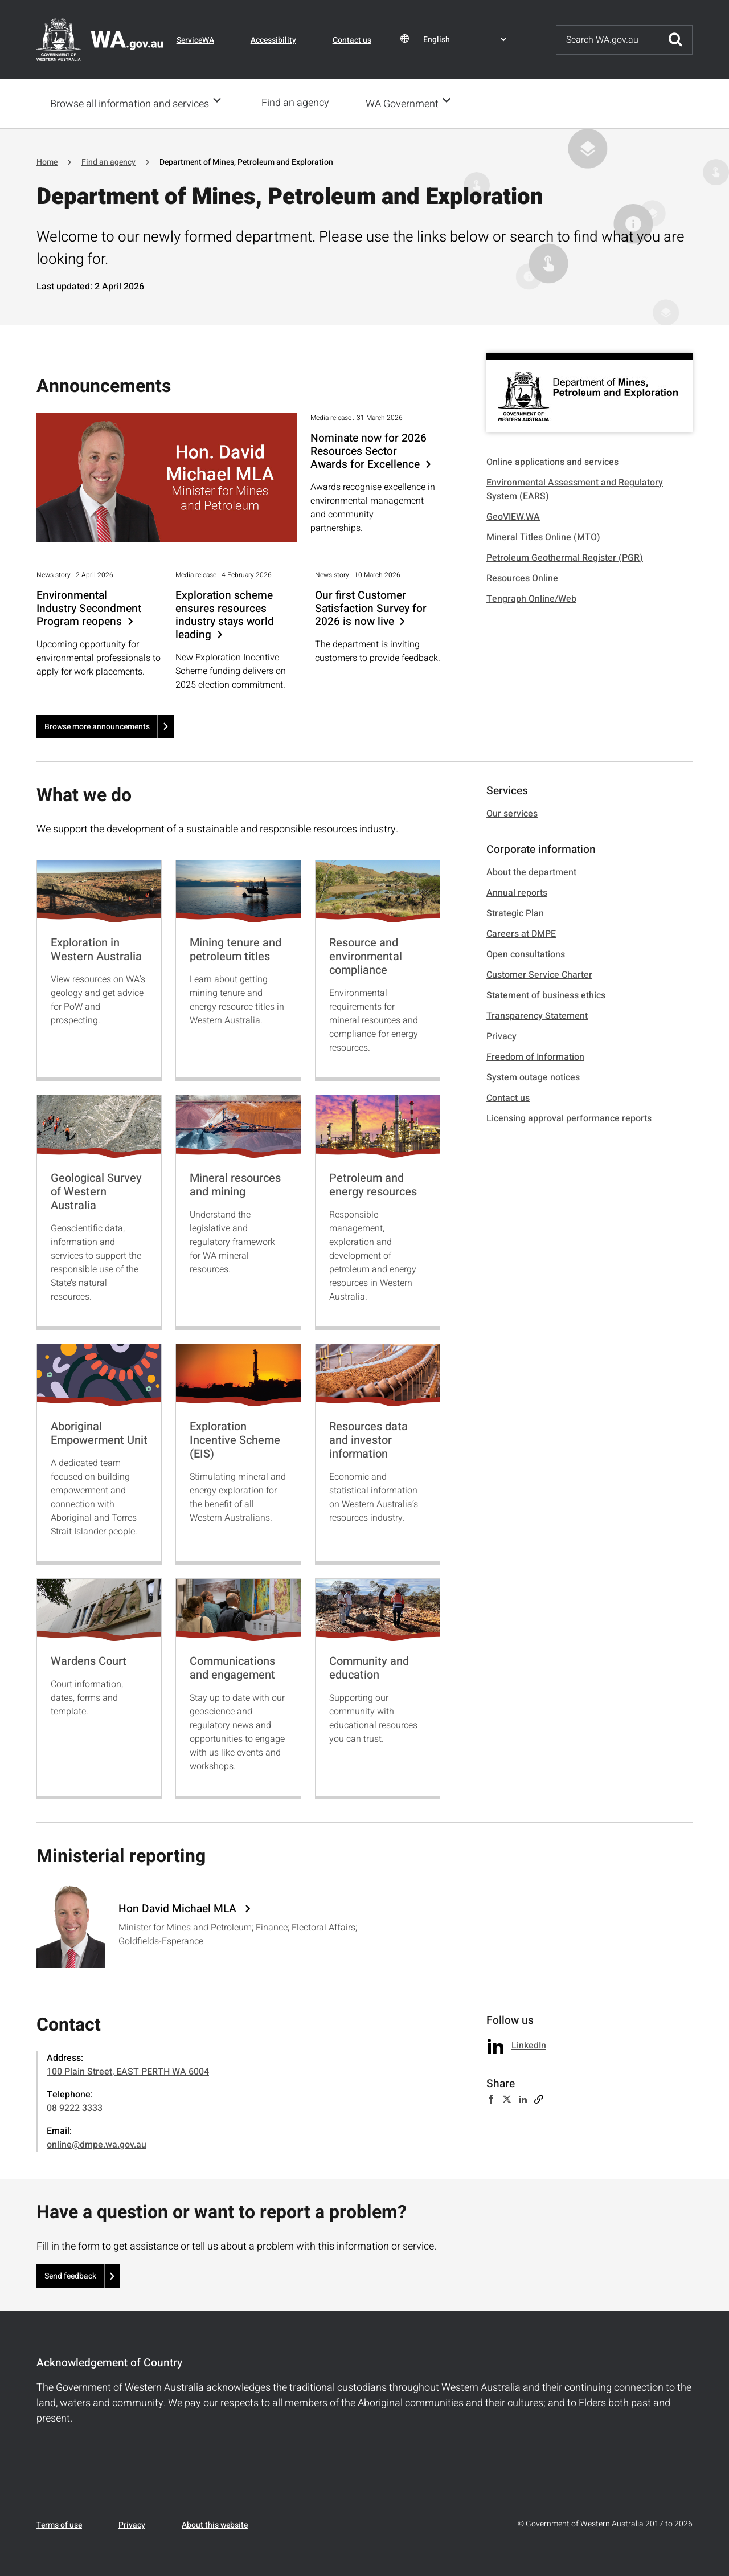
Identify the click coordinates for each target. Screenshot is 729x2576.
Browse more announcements (97, 726)
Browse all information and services (129, 103)
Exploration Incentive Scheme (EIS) (235, 1439)
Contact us (352, 40)
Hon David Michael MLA (178, 1907)
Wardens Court (88, 1660)
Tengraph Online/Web (531, 598)
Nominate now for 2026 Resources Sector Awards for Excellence (368, 450)
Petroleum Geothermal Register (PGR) (564, 557)
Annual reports (516, 892)
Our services (512, 812)
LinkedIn (528, 2044)
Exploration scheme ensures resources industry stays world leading (224, 614)
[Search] (607, 40)
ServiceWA (195, 40)
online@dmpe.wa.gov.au (96, 2143)
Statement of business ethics (545, 994)
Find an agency (299, 103)
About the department (531, 871)
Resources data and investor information (368, 1439)
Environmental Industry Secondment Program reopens (88, 607)
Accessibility (273, 40)
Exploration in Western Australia (96, 948)
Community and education (369, 1667)
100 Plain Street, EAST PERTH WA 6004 (128, 2070)
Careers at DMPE (521, 933)
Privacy (501, 1035)
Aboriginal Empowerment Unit (99, 1432)
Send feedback (70, 2275)
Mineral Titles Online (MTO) (543, 536)
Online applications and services (552, 461)
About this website (215, 2524)
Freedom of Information (535, 1056)
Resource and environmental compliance (365, 955)
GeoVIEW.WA (513, 515)
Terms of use (59, 2524)
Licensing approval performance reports (569, 1117)
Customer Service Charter (539, 974)
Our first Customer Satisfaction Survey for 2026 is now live (371, 607)
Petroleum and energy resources (373, 1184)
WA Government (405, 103)
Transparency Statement (537, 1015)
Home (47, 161)
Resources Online (522, 577)
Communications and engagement (232, 1667)
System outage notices (533, 1076)
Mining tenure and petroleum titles (235, 948)
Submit (675, 40)
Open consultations (525, 953)
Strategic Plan (515, 912)
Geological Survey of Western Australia (96, 1191)
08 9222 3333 (75, 2107)
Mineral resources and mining (235, 1184)
